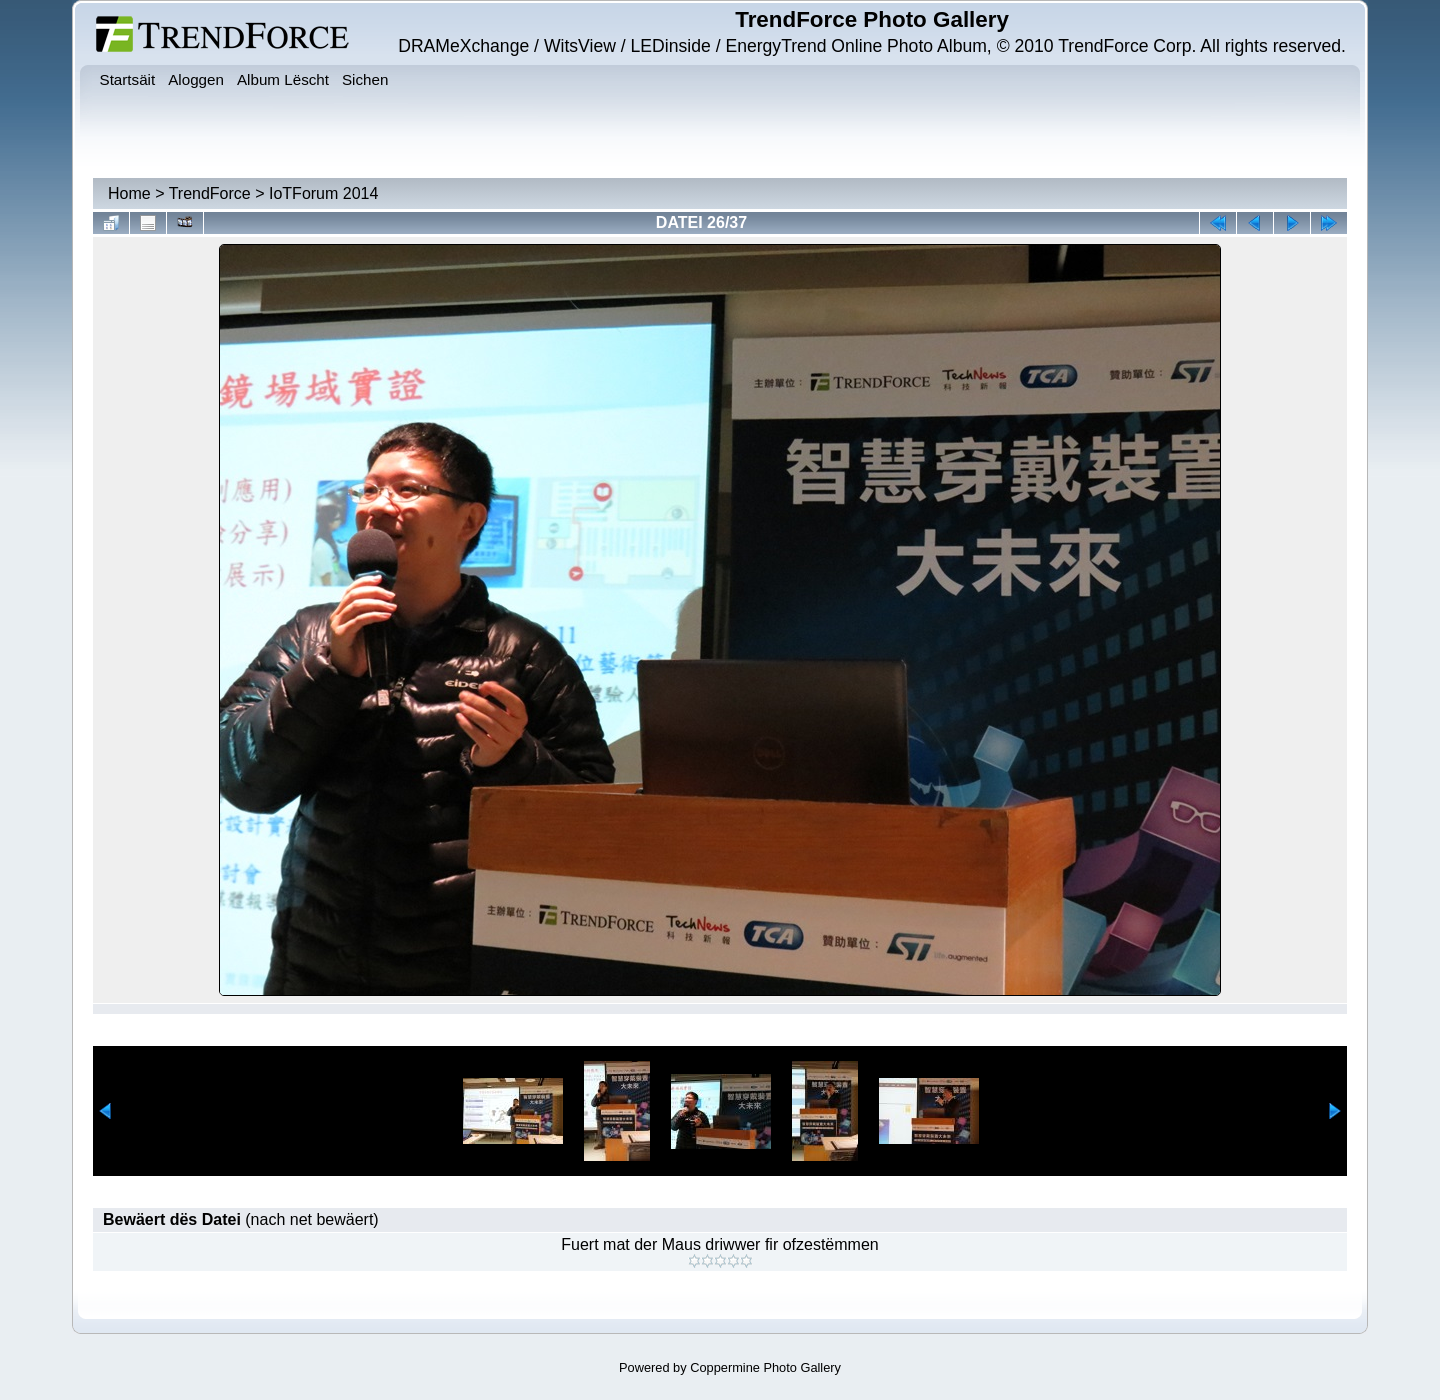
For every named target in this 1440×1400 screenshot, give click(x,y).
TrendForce (210, 193)
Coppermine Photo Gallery (765, 1367)
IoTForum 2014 (323, 193)
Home (129, 193)
